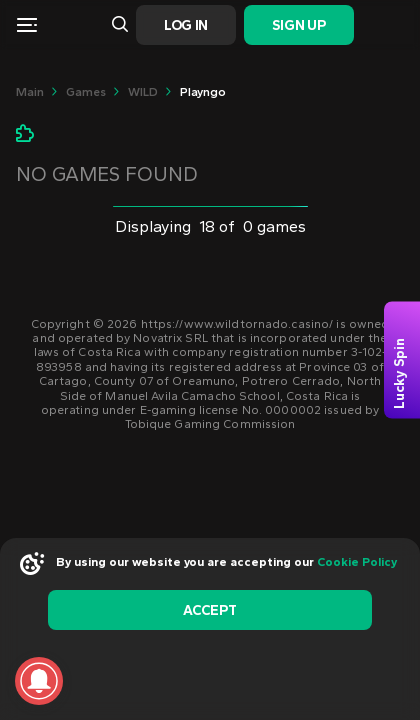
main (30, 92)
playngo (203, 92)
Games (86, 92)
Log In (186, 25)
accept (209, 610)
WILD (143, 92)
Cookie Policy (357, 562)
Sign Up (298, 25)
